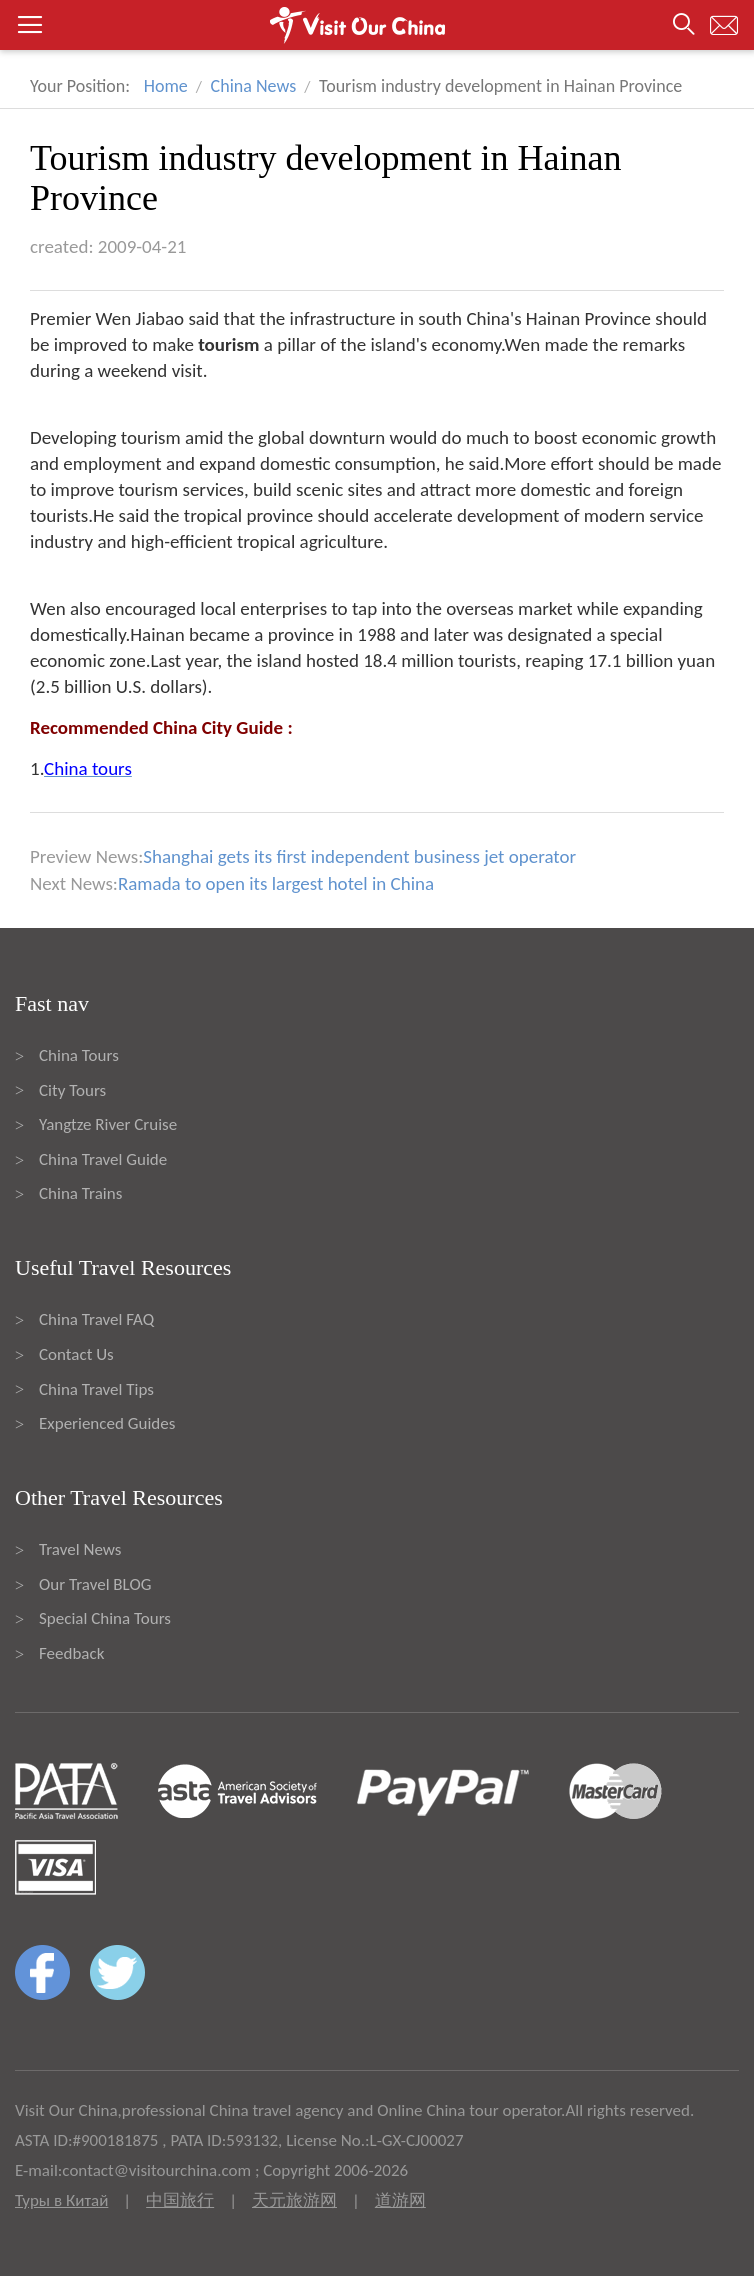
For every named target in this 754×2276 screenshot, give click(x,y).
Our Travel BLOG (95, 1584)
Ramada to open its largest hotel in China (276, 883)
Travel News (80, 1549)
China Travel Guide (103, 1159)
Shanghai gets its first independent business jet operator (359, 856)
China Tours (79, 1055)
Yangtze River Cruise (108, 1124)
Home (166, 86)
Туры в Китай (61, 2200)
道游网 (400, 2200)
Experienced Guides (107, 1423)
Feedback (71, 1653)
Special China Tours (105, 1618)
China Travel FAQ (96, 1319)
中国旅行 (180, 2200)
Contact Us (76, 1354)
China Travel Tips (96, 1389)
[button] (377, 25)
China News (254, 86)
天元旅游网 (294, 2200)
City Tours (72, 1090)
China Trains (80, 1193)
